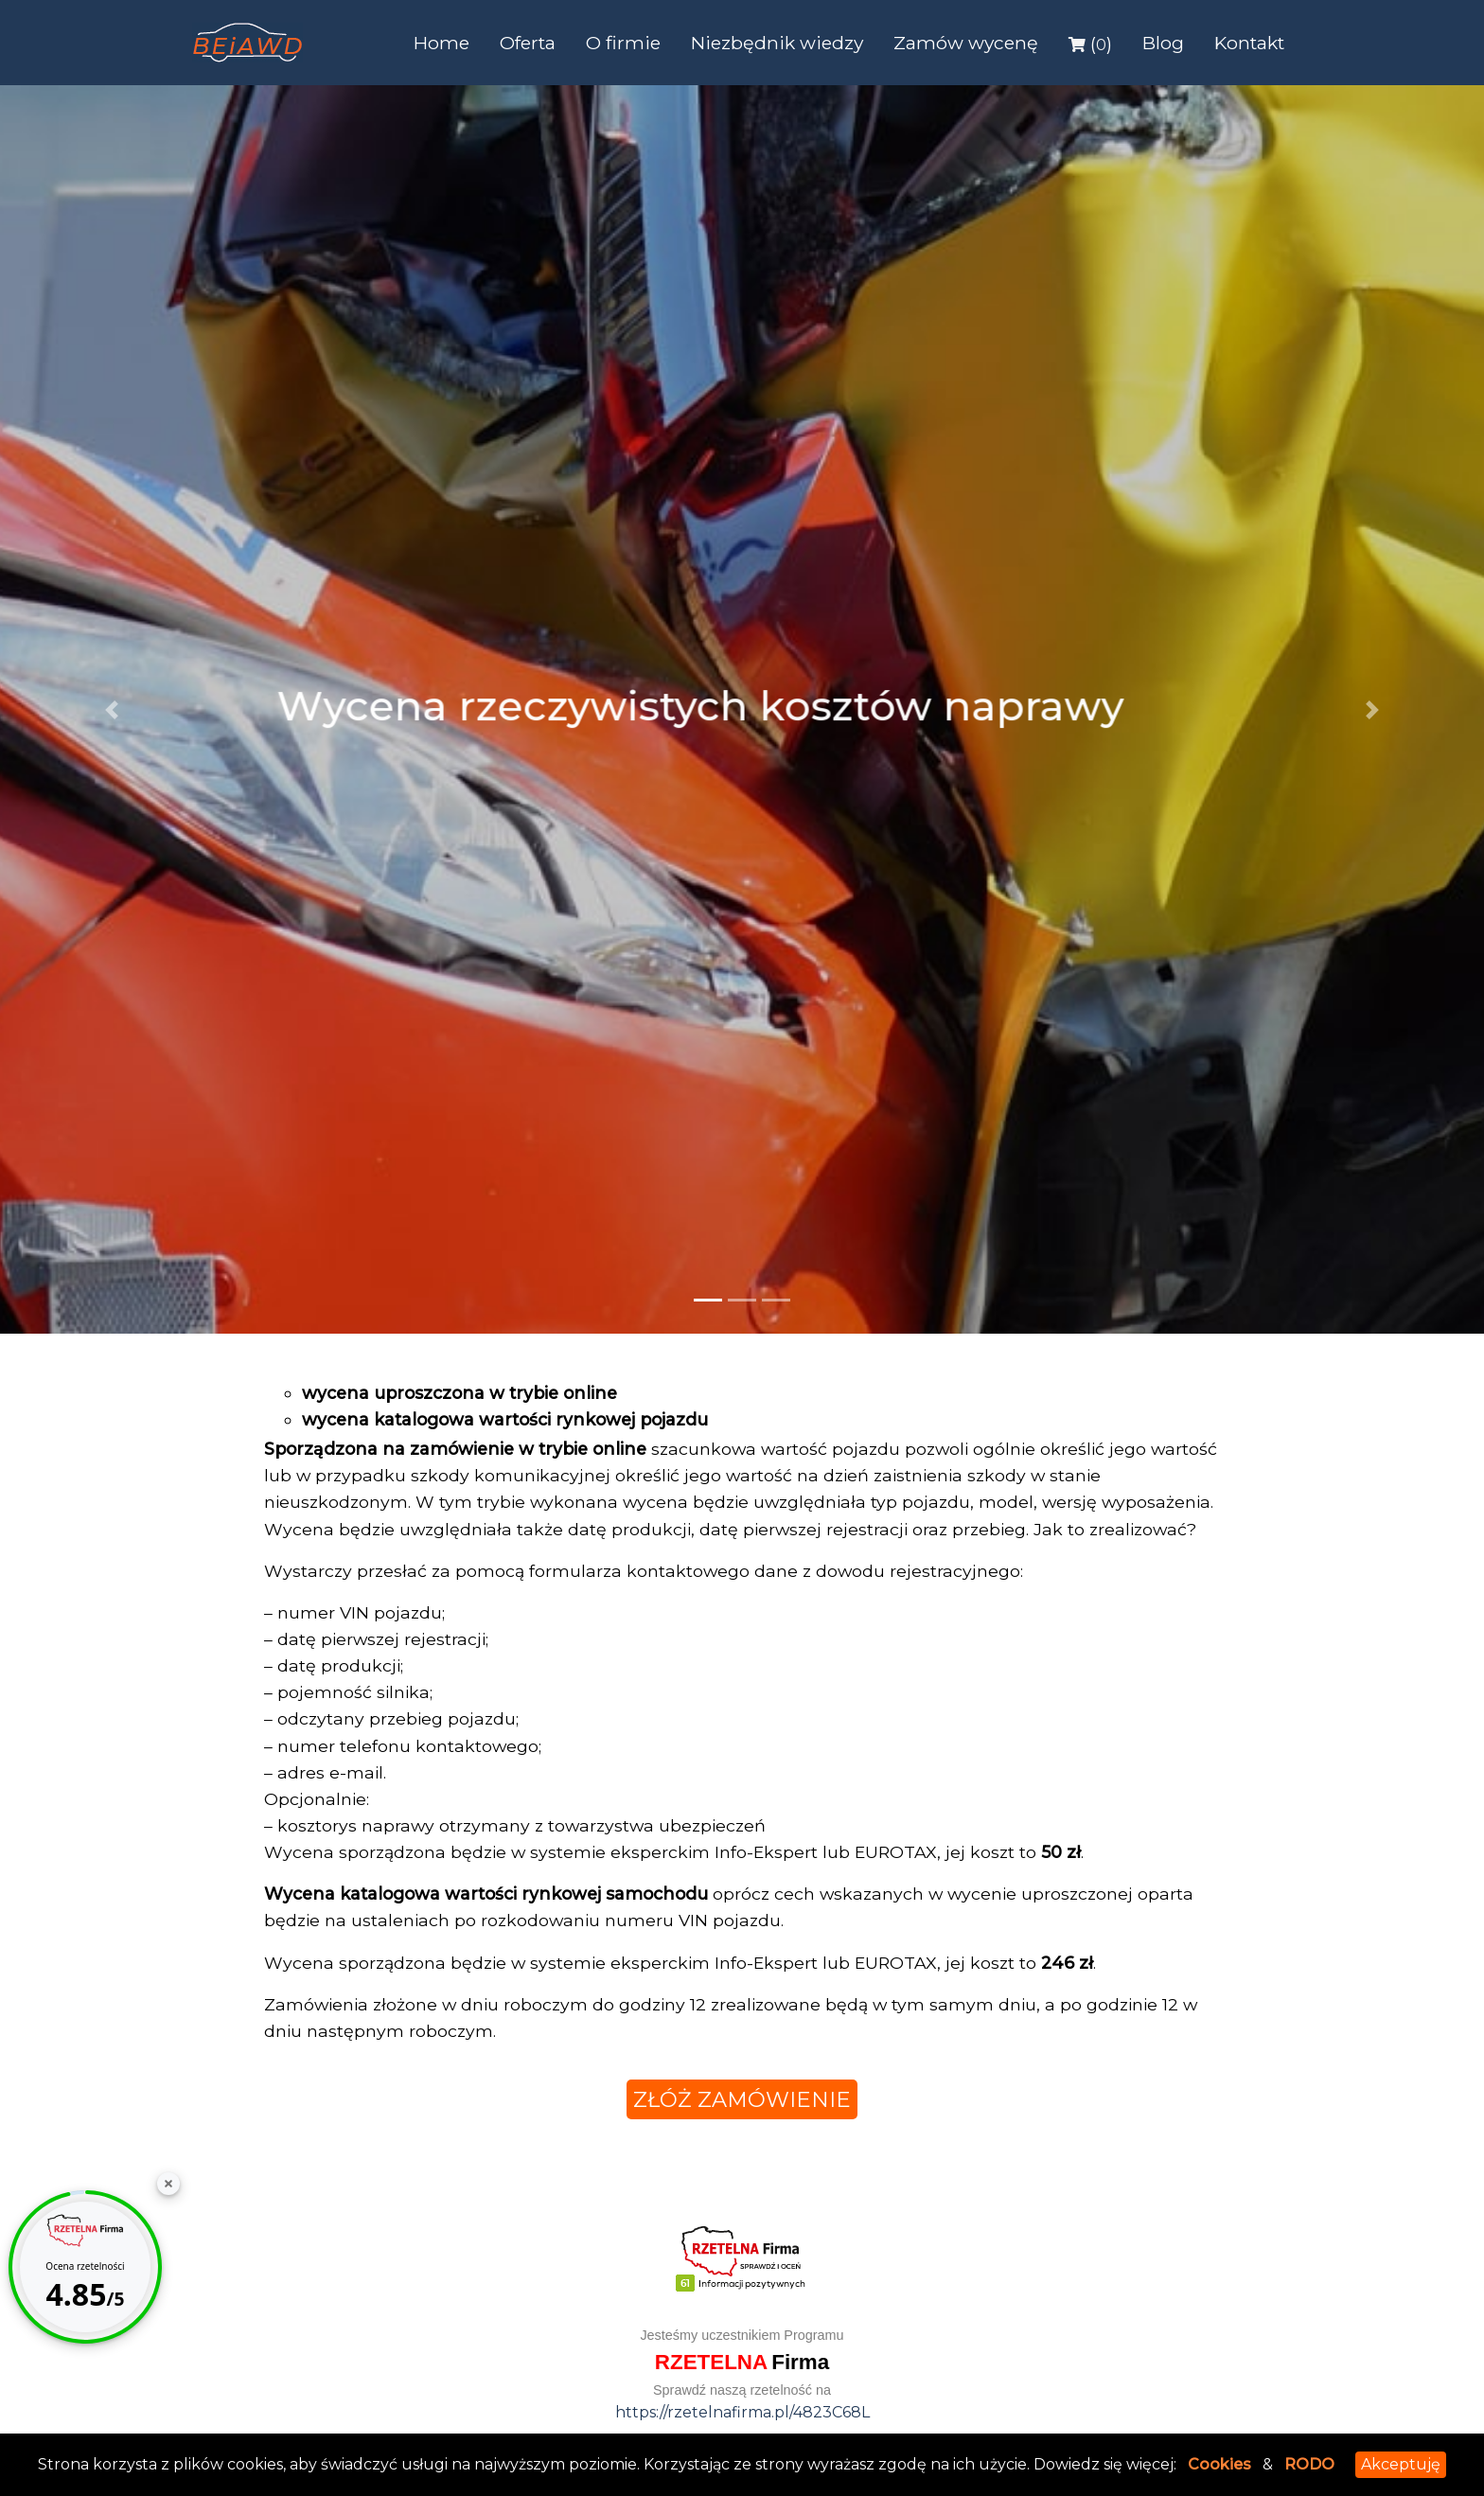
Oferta (528, 42)
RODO (1309, 2464)
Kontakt (1249, 42)
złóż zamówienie (742, 2099)
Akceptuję (1400, 2464)
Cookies (1219, 2464)
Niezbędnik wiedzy (777, 42)
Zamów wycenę (965, 42)
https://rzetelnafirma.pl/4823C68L (742, 2412)
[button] (111, 709)
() (1090, 43)
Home (441, 42)
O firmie (623, 42)
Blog (1163, 42)
